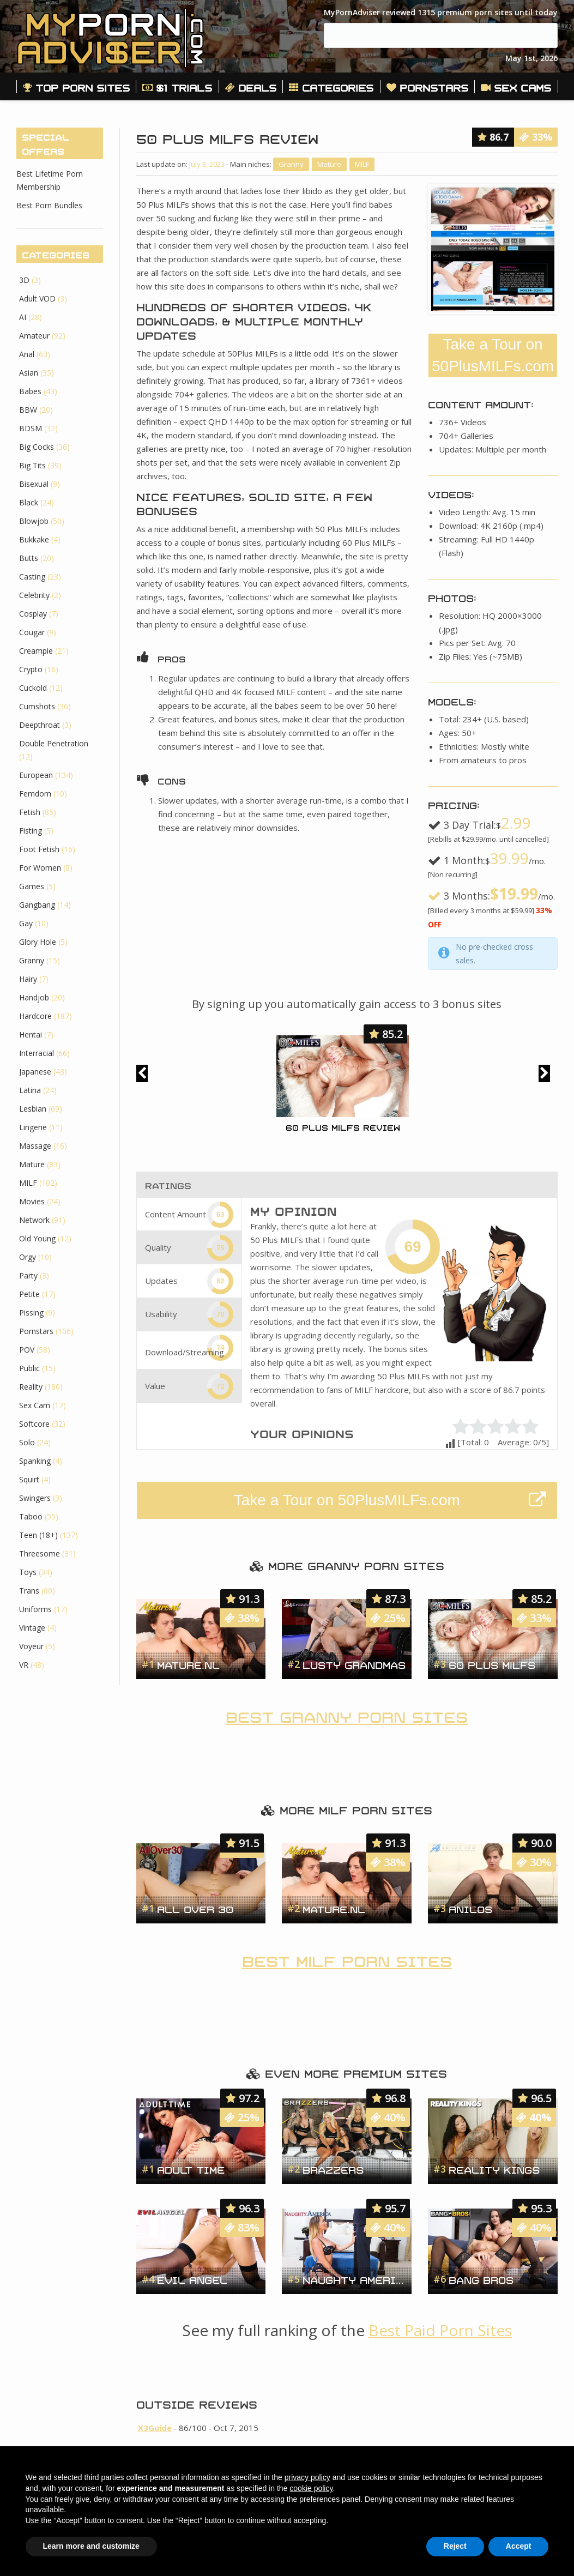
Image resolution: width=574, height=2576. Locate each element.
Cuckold (33, 688)
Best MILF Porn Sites (347, 1959)
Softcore (34, 1424)
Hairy (28, 979)
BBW (28, 410)
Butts (28, 558)
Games (31, 886)
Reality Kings (494, 2169)
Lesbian (32, 1108)
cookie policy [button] (311, 2488)
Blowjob (34, 521)
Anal (26, 354)
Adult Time (191, 2169)
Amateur (34, 335)
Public (29, 1368)
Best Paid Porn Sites (440, 2330)
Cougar (32, 632)
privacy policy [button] (307, 2477)
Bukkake (34, 539)
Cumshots (37, 706)
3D (24, 280)
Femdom (35, 793)
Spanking (35, 1461)
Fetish (29, 812)
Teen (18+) (38, 1535)
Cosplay (33, 613)
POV (26, 1349)
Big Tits (32, 465)
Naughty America (354, 2279)
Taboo (31, 1516)
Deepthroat (39, 725)
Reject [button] (455, 2546)
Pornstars (36, 1331)
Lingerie (33, 1127)
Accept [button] (518, 2546)
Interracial (36, 1053)
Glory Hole (37, 942)
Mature (329, 164)
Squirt (29, 1479)
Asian (28, 372)
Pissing (31, 1312)
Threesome (39, 1553)
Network (34, 1220)
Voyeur (31, 1646)
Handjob (34, 997)
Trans (29, 1590)
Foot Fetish (39, 849)
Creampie (36, 650)
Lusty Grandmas (354, 1664)
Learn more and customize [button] (91, 2546)
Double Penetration (53, 743)
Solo (27, 1442)
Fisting (30, 830)
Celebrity (34, 595)
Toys (28, 1572)
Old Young (37, 1238)
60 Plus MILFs (492, 1664)
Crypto (31, 669)
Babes (30, 391)
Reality (31, 1386)
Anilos (470, 1908)
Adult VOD (37, 298)
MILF (362, 164)
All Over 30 (195, 1908)
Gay (26, 923)
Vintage (32, 1627)
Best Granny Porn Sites (347, 1715)
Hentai (30, 1034)
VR (23, 1665)
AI (22, 317)
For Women (40, 867)
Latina (30, 1090)
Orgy (27, 1257)
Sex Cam (34, 1405)
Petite (29, 1294)
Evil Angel (192, 2279)
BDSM (30, 428)
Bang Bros (481, 2279)
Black (28, 502)
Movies (32, 1201)
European (36, 775)
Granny (291, 164)
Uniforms (35, 1609)
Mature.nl (188, 1664)
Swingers (35, 1498)
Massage (35, 1146)
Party (28, 1275)
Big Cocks (36, 447)
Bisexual (34, 484)
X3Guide (155, 2427)
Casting (32, 576)
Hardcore (35, 1016)
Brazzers (333, 2169)
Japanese (35, 1071)
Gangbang (37, 905)
